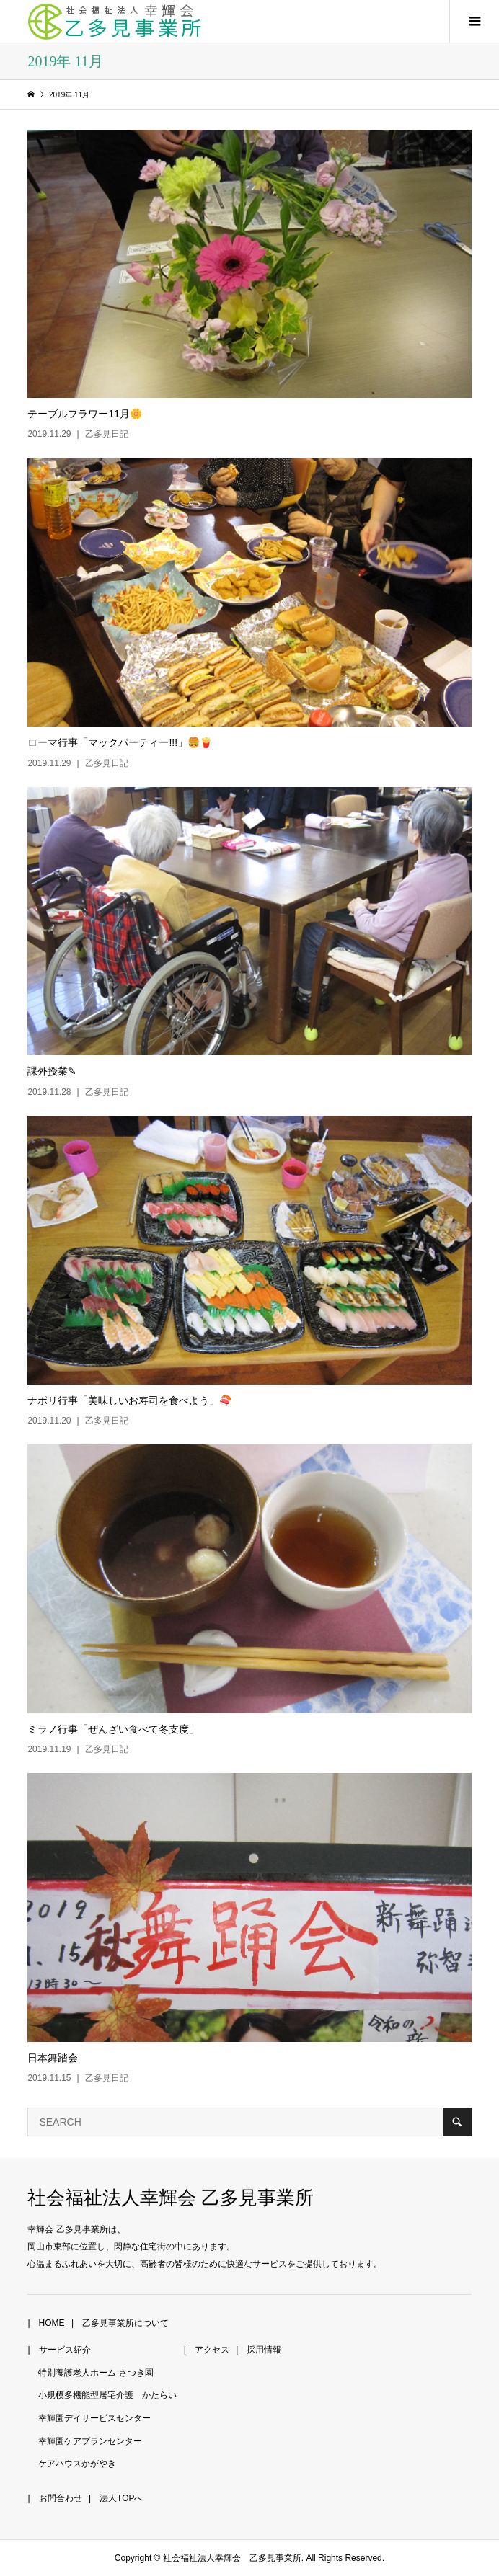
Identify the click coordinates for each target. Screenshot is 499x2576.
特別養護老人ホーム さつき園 (95, 2373)
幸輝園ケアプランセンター (90, 2441)
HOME (52, 2323)
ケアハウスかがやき (77, 2464)
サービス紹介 (65, 2350)
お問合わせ (60, 2498)
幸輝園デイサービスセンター (94, 2418)
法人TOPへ (121, 2498)
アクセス (212, 2350)
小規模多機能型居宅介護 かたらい (107, 2395)
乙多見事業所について (125, 2323)
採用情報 (264, 2350)
